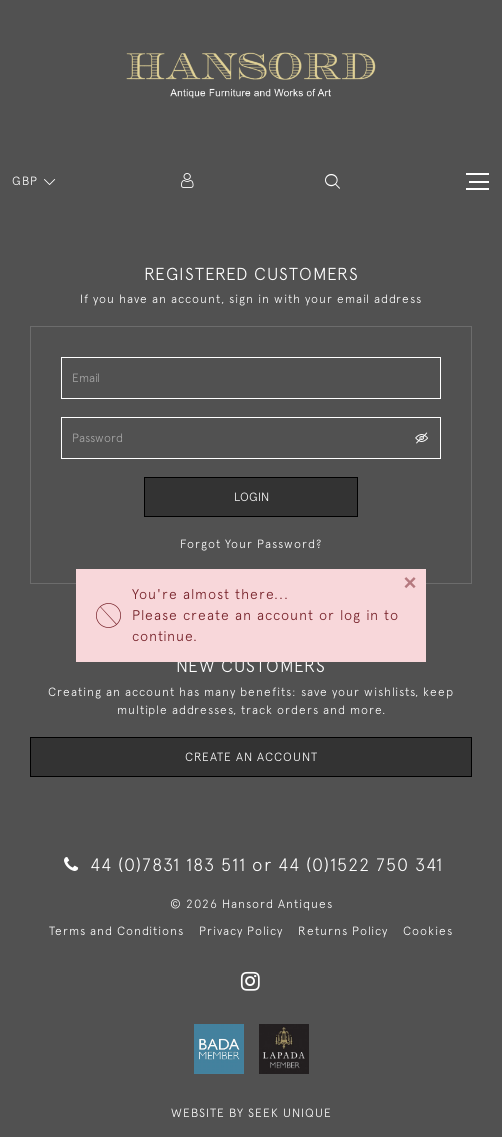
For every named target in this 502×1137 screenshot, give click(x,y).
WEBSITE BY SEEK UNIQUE (251, 1113)
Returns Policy (343, 931)
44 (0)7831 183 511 (155, 864)
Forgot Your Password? (251, 544)
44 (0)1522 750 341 (360, 864)
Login (251, 497)
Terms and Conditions (116, 931)
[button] (332, 181)
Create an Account (251, 757)
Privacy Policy (241, 931)
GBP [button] (27, 181)
